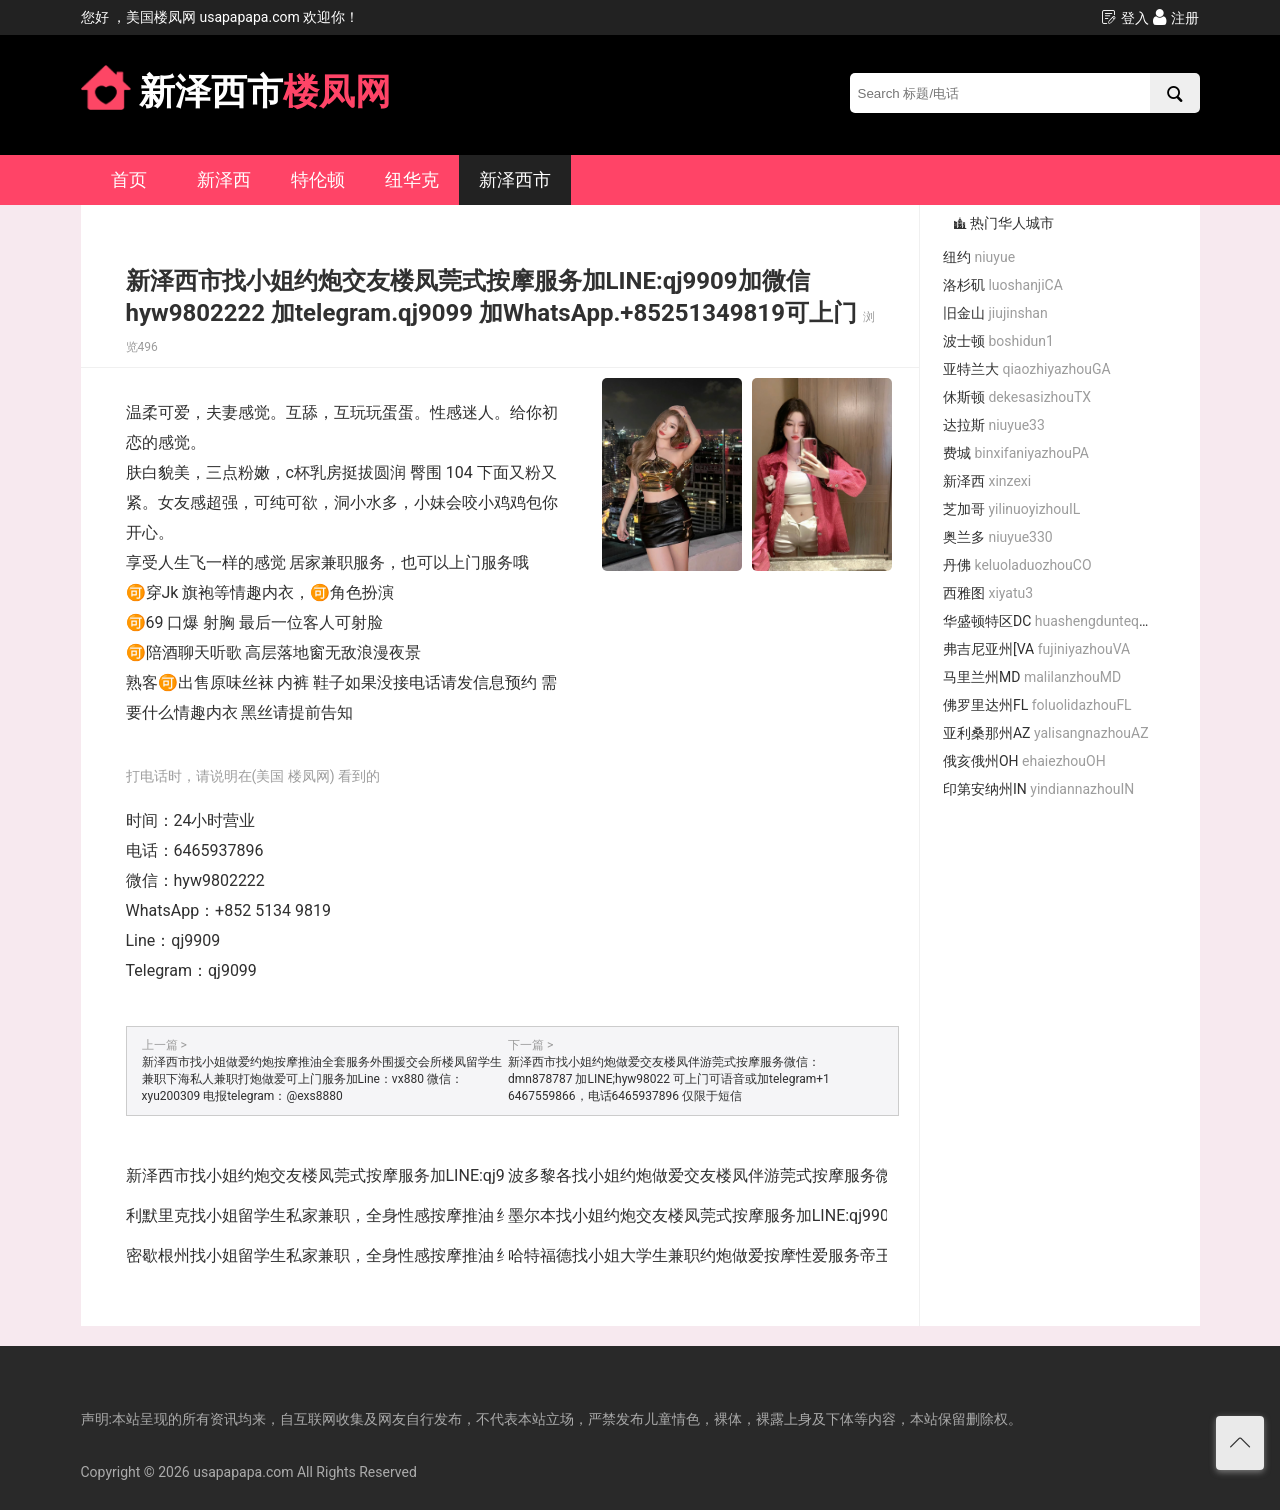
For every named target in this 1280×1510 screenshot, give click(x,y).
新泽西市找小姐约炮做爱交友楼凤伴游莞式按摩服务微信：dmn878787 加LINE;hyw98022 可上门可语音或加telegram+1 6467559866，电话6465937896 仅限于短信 (669, 1079)
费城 (1016, 453)
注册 (1175, 17)
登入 (1124, 17)
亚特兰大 (1027, 369)
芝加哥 (1011, 509)
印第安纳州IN (1038, 789)
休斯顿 (1017, 397)
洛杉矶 (1003, 285)
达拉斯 (994, 425)
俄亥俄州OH (1024, 761)
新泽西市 (515, 179)
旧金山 (995, 313)
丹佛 (1017, 565)
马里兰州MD (1032, 677)
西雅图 (988, 593)
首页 (129, 179)
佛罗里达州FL (1037, 705)
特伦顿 (318, 179)
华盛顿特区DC (1054, 621)
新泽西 (224, 179)
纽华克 (412, 179)
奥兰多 (998, 537)
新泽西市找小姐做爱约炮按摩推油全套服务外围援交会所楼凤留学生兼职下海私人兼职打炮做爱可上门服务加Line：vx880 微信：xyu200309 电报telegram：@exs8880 (322, 1079)
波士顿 (998, 341)
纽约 (979, 257)
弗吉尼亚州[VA (1036, 649)
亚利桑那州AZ (1046, 733)
